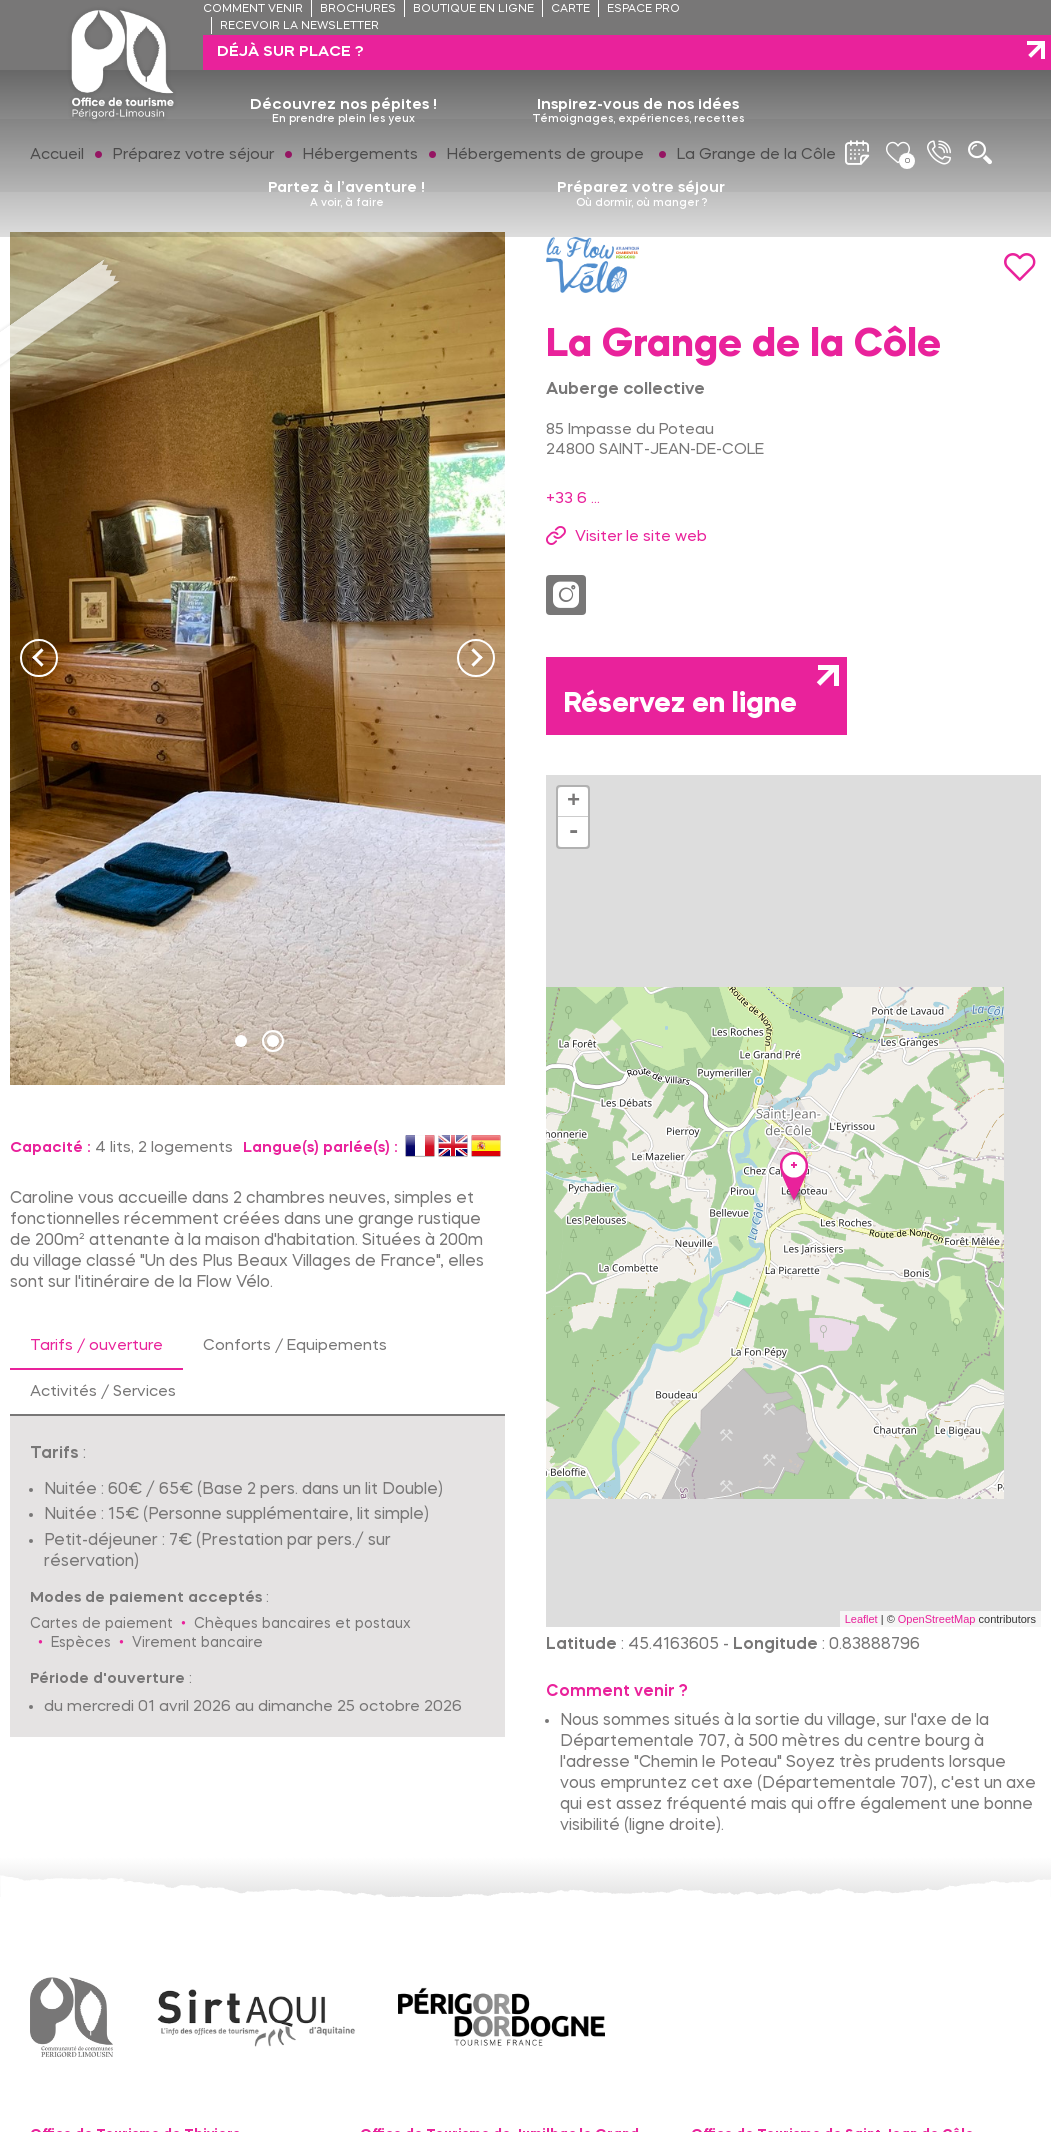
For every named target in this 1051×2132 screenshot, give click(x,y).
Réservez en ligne (680, 705)
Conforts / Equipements (295, 1346)
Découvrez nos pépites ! (343, 77)
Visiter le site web (641, 537)
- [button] (573, 832)
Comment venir (253, 9)
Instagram (566, 595)
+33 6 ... (573, 499)
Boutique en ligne (473, 9)
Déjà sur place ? (878, 17)
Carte (570, 9)
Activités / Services (103, 1392)
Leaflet (861, 1619)
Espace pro (643, 9)
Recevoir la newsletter (299, 26)
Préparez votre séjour (641, 160)
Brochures (358, 9)
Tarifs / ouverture (96, 1346)
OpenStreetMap (937, 1619)
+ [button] (573, 802)
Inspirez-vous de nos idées (638, 77)
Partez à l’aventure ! (346, 160)
